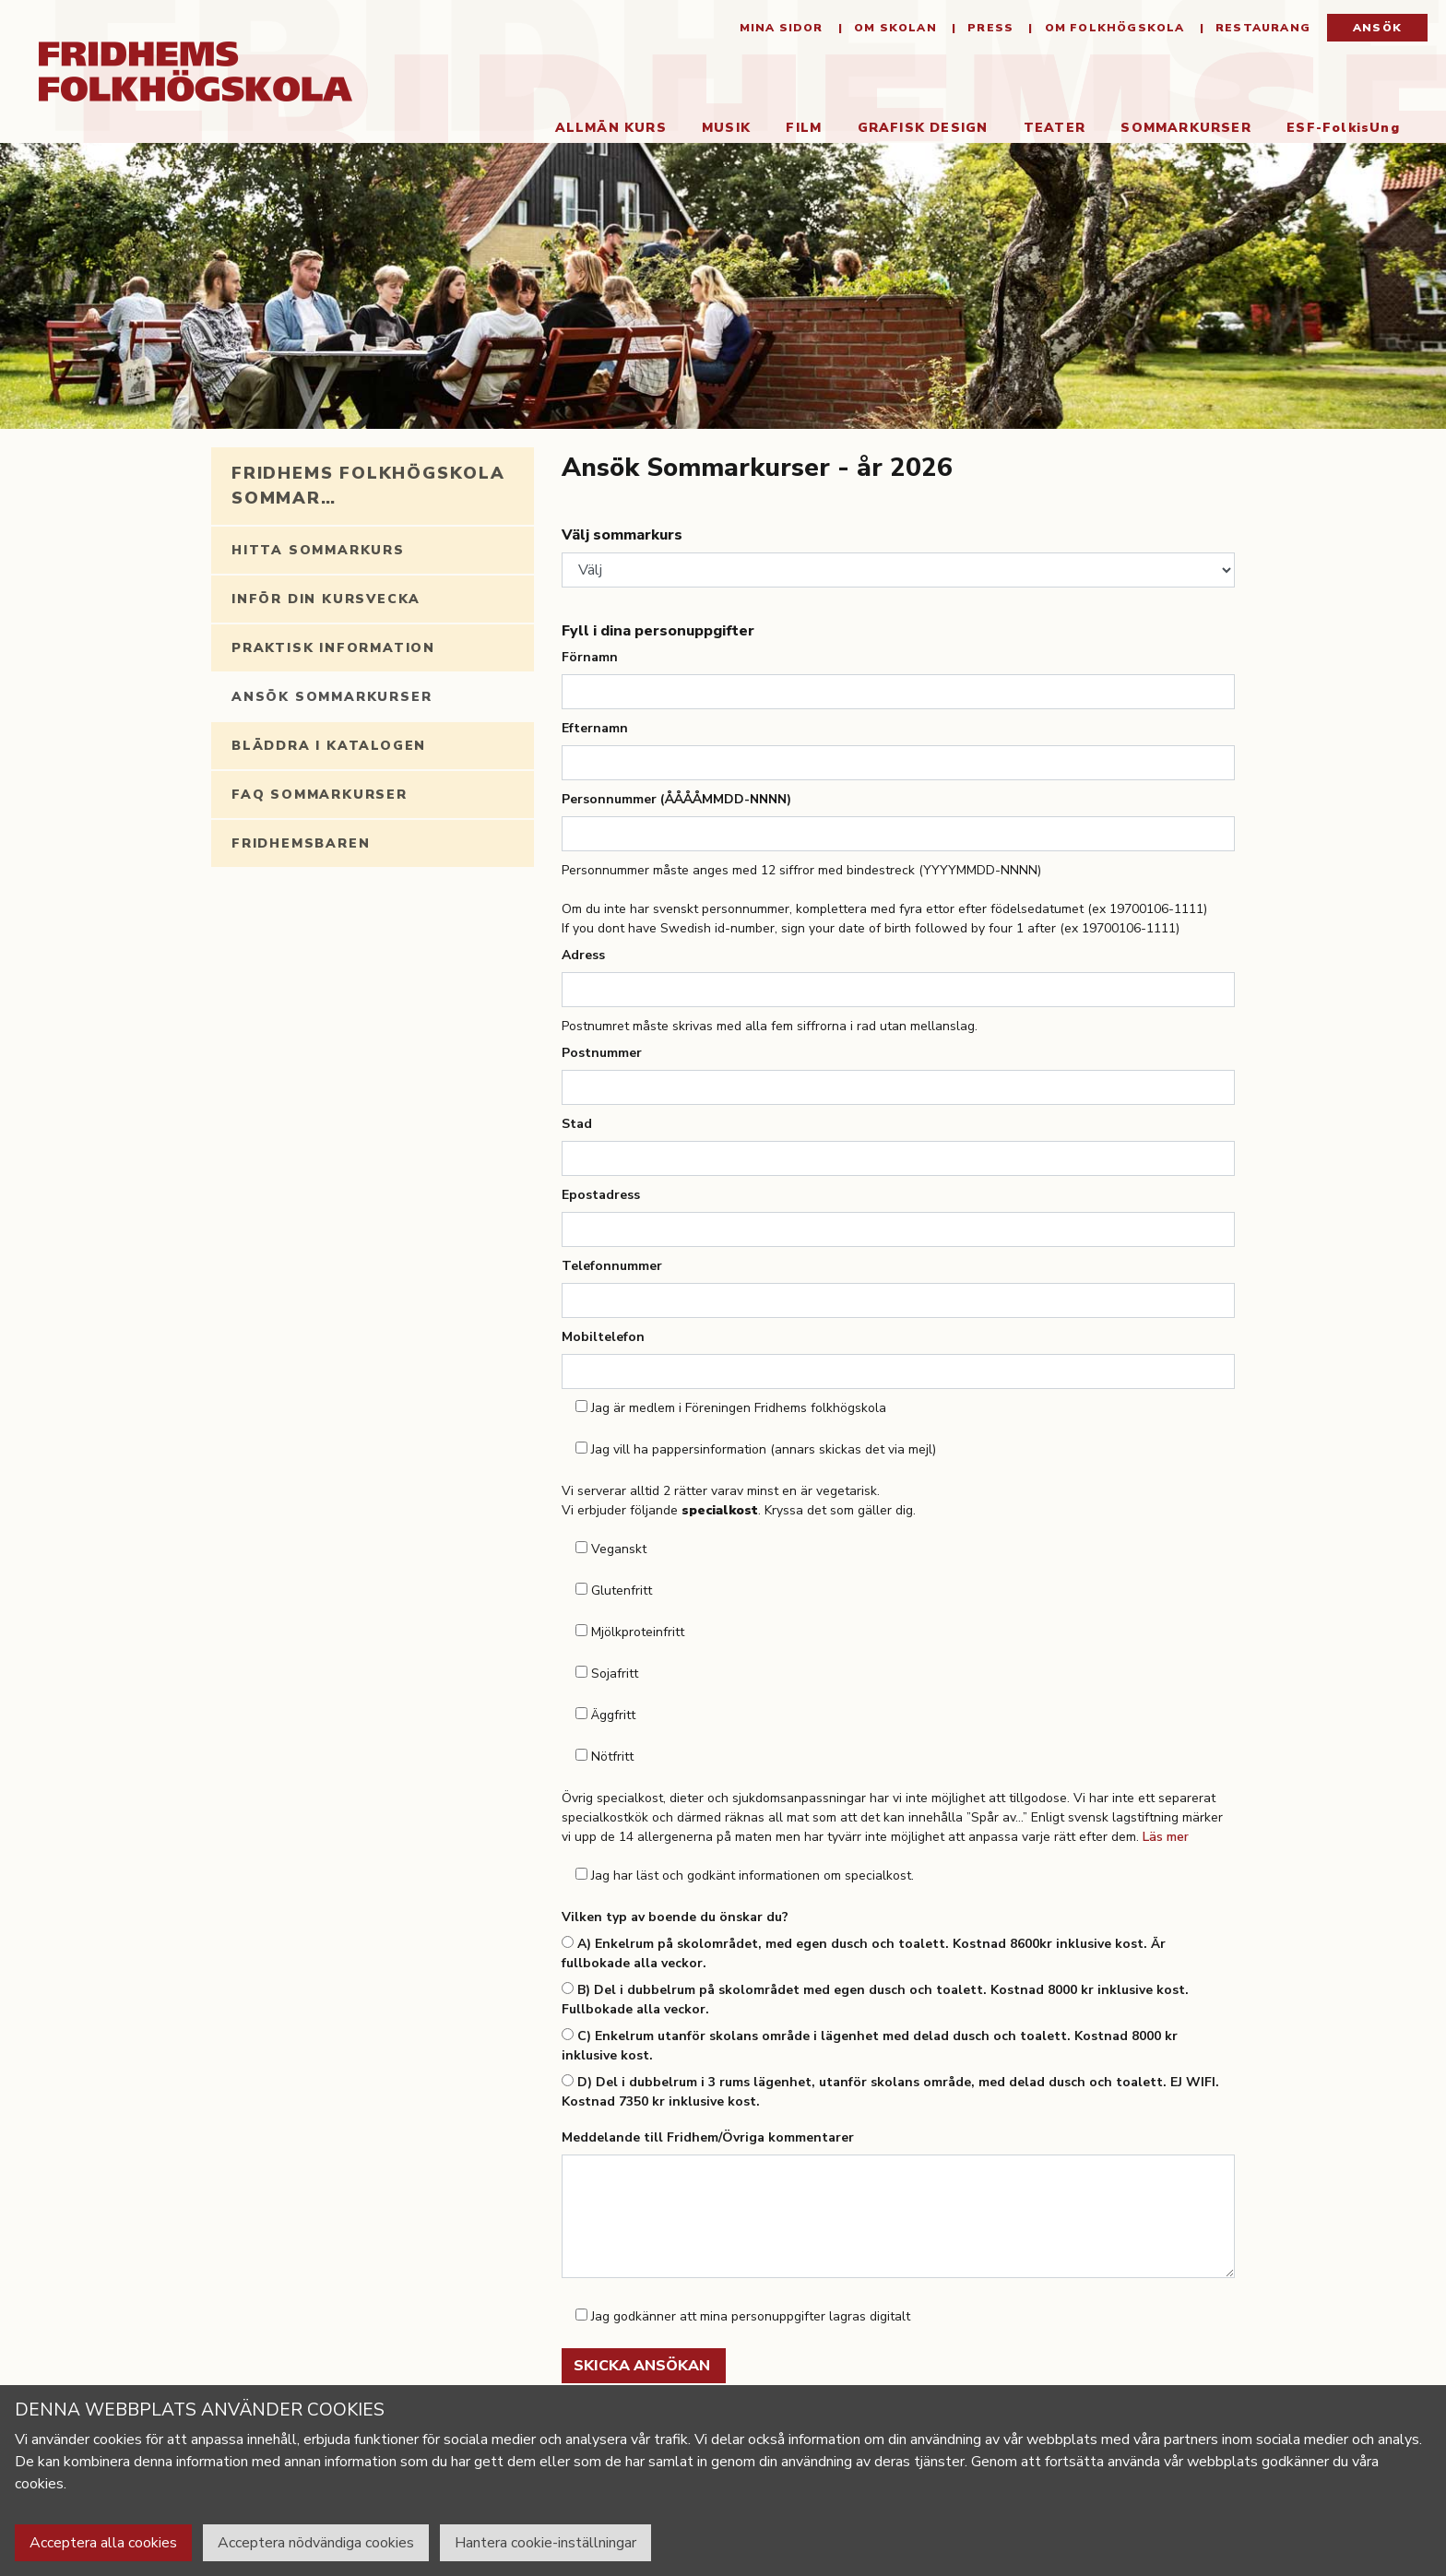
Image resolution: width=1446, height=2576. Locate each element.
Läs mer (1166, 1837)
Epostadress (601, 1195)
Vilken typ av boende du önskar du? (675, 1917)
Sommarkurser (1194, 127)
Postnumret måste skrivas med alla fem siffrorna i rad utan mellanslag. (770, 1026)
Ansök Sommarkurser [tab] (331, 697)
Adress (583, 955)
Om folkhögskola (1112, 27)
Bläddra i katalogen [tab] (328, 745)
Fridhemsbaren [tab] (300, 843)
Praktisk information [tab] (333, 648)
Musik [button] (726, 128)
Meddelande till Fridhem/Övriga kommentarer (708, 2137)
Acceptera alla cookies (103, 2543)
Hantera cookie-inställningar (545, 2543)
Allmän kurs (611, 128)
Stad (577, 1124)
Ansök (1377, 27)
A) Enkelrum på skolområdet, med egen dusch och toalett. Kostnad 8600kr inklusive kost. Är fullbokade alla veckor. (864, 1953)
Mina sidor (782, 27)
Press (988, 27)
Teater (1054, 128)
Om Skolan (893, 27)
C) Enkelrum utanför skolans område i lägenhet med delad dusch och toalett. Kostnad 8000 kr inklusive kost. (870, 2045)
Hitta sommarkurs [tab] (318, 550)
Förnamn (590, 657)
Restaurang (1261, 27)
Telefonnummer (612, 1266)
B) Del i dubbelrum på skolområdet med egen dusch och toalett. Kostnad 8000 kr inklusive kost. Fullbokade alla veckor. (875, 1999)
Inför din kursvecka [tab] (326, 599)
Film (804, 128)
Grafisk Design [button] (923, 128)
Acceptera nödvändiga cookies (316, 2543)
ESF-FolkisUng (1343, 128)
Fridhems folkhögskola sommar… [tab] (368, 485)
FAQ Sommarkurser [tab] (319, 794)
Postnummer (602, 1053)
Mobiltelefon (603, 1337)
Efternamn (595, 728)
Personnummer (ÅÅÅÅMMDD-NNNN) (676, 799)
